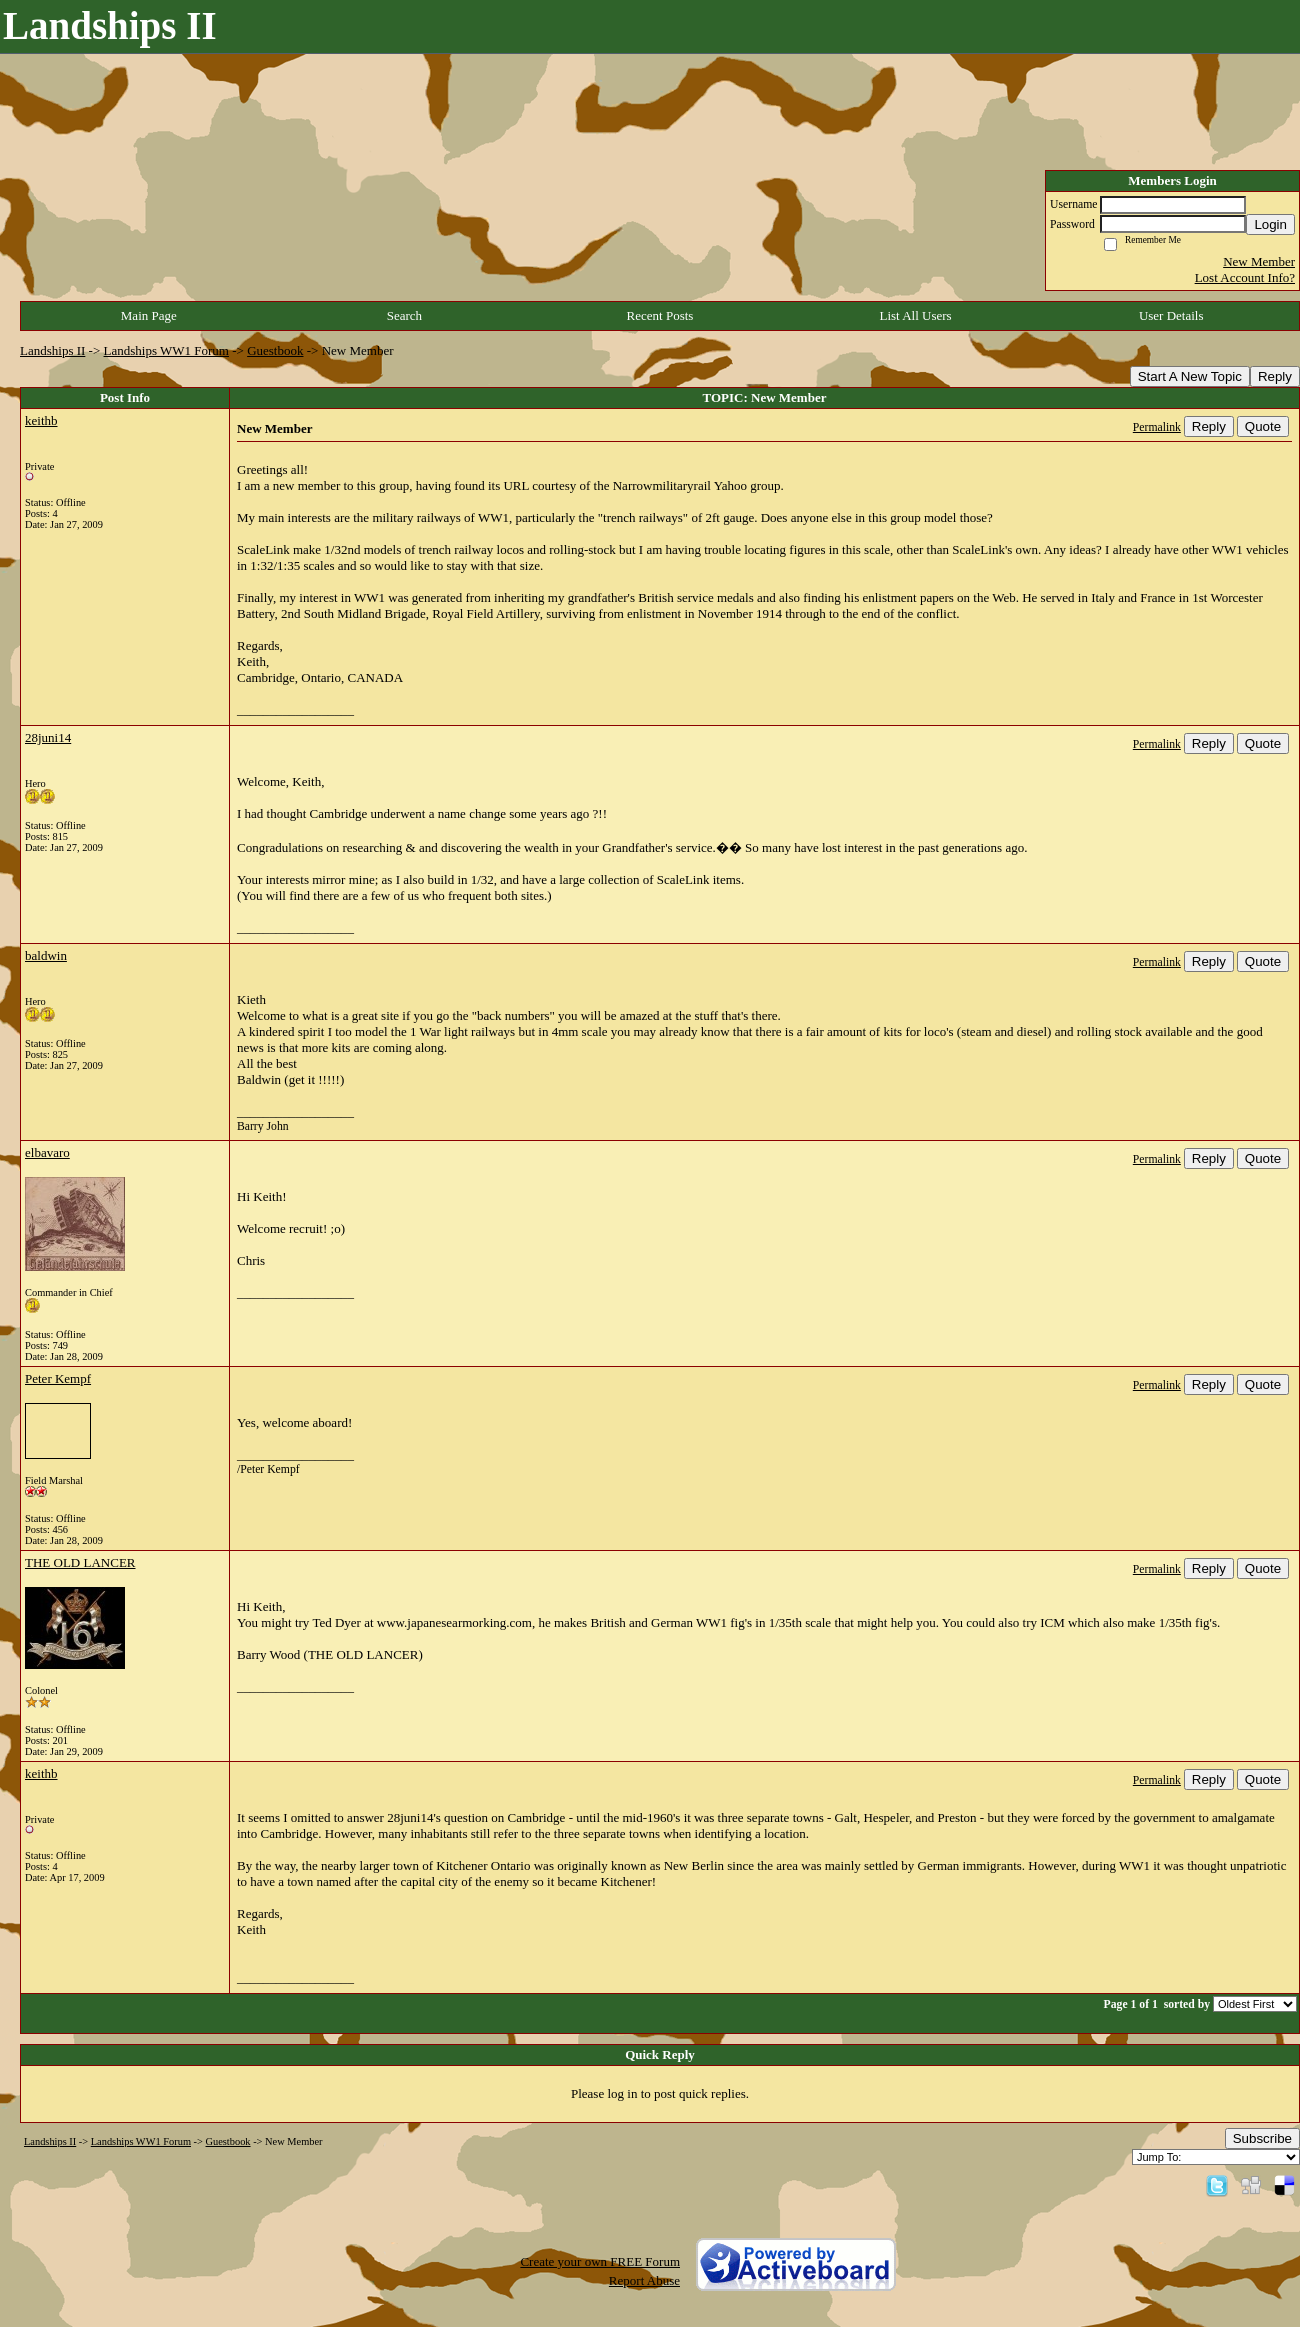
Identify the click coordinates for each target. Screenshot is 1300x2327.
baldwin (46, 955)
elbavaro (47, 1152)
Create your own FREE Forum (600, 2261)
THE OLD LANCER (80, 1562)
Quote (1263, 426)
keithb (41, 420)
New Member (1259, 261)
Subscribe (1262, 2138)
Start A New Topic (1190, 376)
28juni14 (48, 737)
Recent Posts (660, 315)
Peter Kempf (58, 1378)
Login (1270, 224)
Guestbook (275, 350)
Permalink (1157, 427)
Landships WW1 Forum (166, 350)
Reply (1275, 376)
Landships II (52, 350)
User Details (1171, 315)
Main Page (149, 315)
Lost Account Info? (1245, 277)
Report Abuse (644, 2280)
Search (404, 315)
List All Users (915, 315)
